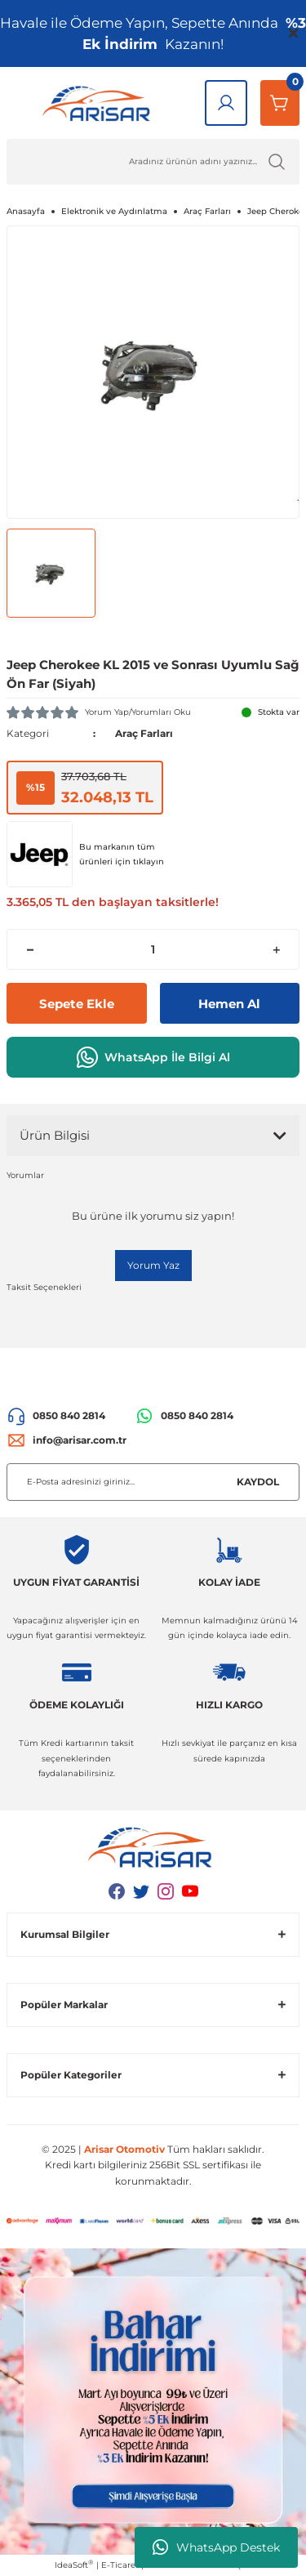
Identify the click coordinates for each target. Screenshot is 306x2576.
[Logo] (99, 103)
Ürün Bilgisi (55, 1135)
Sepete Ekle (76, 1003)
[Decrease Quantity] (29, 949)
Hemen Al (229, 1003)
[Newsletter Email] (153, 1482)
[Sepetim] (279, 103)
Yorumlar (25, 1175)
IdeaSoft (74, 2564)
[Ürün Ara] (153, 162)
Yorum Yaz (153, 1265)
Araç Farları (144, 733)
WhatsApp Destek (216, 2547)
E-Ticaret (120, 2565)
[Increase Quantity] (276, 949)
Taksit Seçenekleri (44, 1287)
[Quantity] (153, 949)
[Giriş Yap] (226, 103)
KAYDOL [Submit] (258, 1482)
